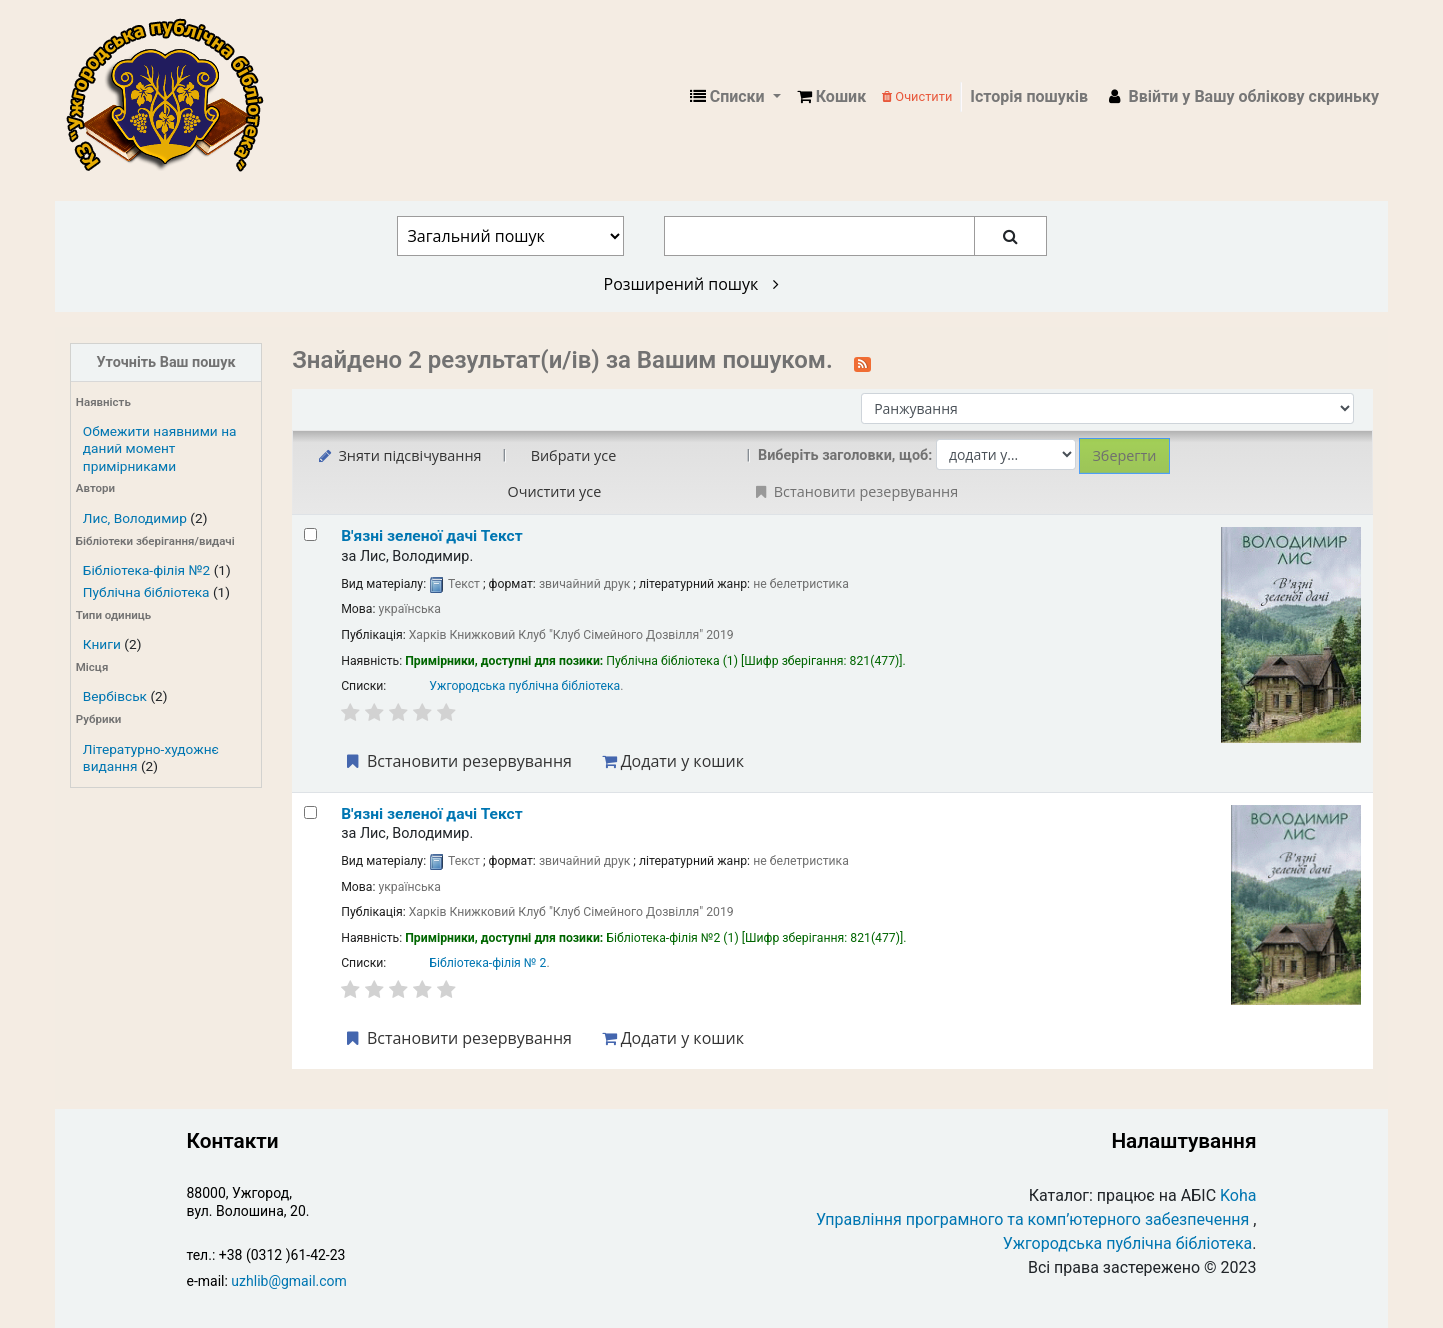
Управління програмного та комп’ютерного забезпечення (1032, 1219)
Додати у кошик (673, 761)
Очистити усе (555, 491)
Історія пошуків (1029, 96)
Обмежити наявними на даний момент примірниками (160, 448)
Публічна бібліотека (146, 592)
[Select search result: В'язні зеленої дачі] (310, 534)
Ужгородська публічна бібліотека (524, 686)
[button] (831, 97)
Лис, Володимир (135, 518)
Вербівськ (115, 696)
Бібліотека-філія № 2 (487, 963)
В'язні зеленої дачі (432, 536)
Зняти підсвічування (398, 455)
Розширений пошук (691, 284)
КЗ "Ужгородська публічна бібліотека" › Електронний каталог (173, 97)
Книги (102, 644)
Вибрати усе (574, 455)
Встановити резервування (457, 761)
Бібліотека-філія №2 (146, 570)
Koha (1238, 1195)
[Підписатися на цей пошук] (862, 362)
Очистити (917, 96)
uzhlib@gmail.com (288, 1281)
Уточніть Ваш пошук (166, 362)
